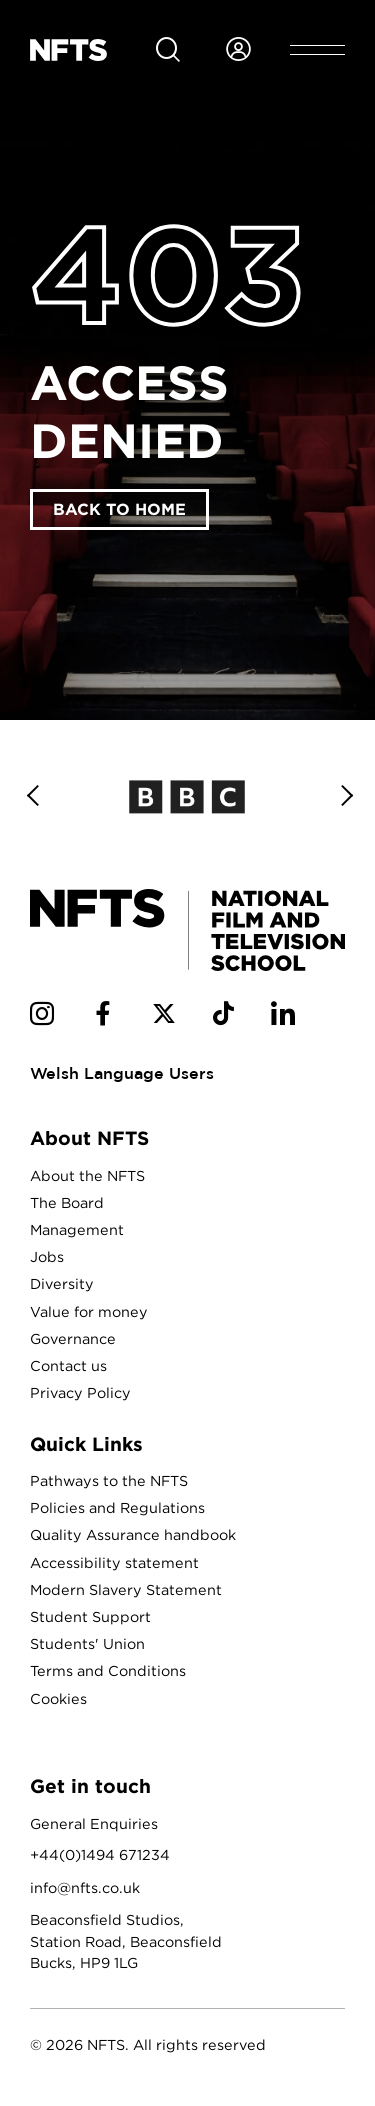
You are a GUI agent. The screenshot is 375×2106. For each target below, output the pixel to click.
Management (77, 1229)
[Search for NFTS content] (168, 50)
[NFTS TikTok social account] (223, 1017)
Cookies (58, 1698)
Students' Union (87, 1643)
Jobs (47, 1256)
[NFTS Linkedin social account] (283, 1017)
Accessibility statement (114, 1562)
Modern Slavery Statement (126, 1589)
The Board (67, 1202)
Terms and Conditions (108, 1670)
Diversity (62, 1283)
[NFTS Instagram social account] (42, 1017)
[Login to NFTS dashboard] (238, 50)
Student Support (90, 1616)
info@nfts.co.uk (85, 1887)
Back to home (119, 509)
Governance (73, 1338)
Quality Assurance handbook (133, 1534)
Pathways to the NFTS (109, 1480)
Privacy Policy (80, 1392)
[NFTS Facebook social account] (103, 1017)
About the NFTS (87, 1175)
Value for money (89, 1311)
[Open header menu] (317, 50)
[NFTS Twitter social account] (164, 1017)
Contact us (68, 1365)
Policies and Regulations (117, 1507)
